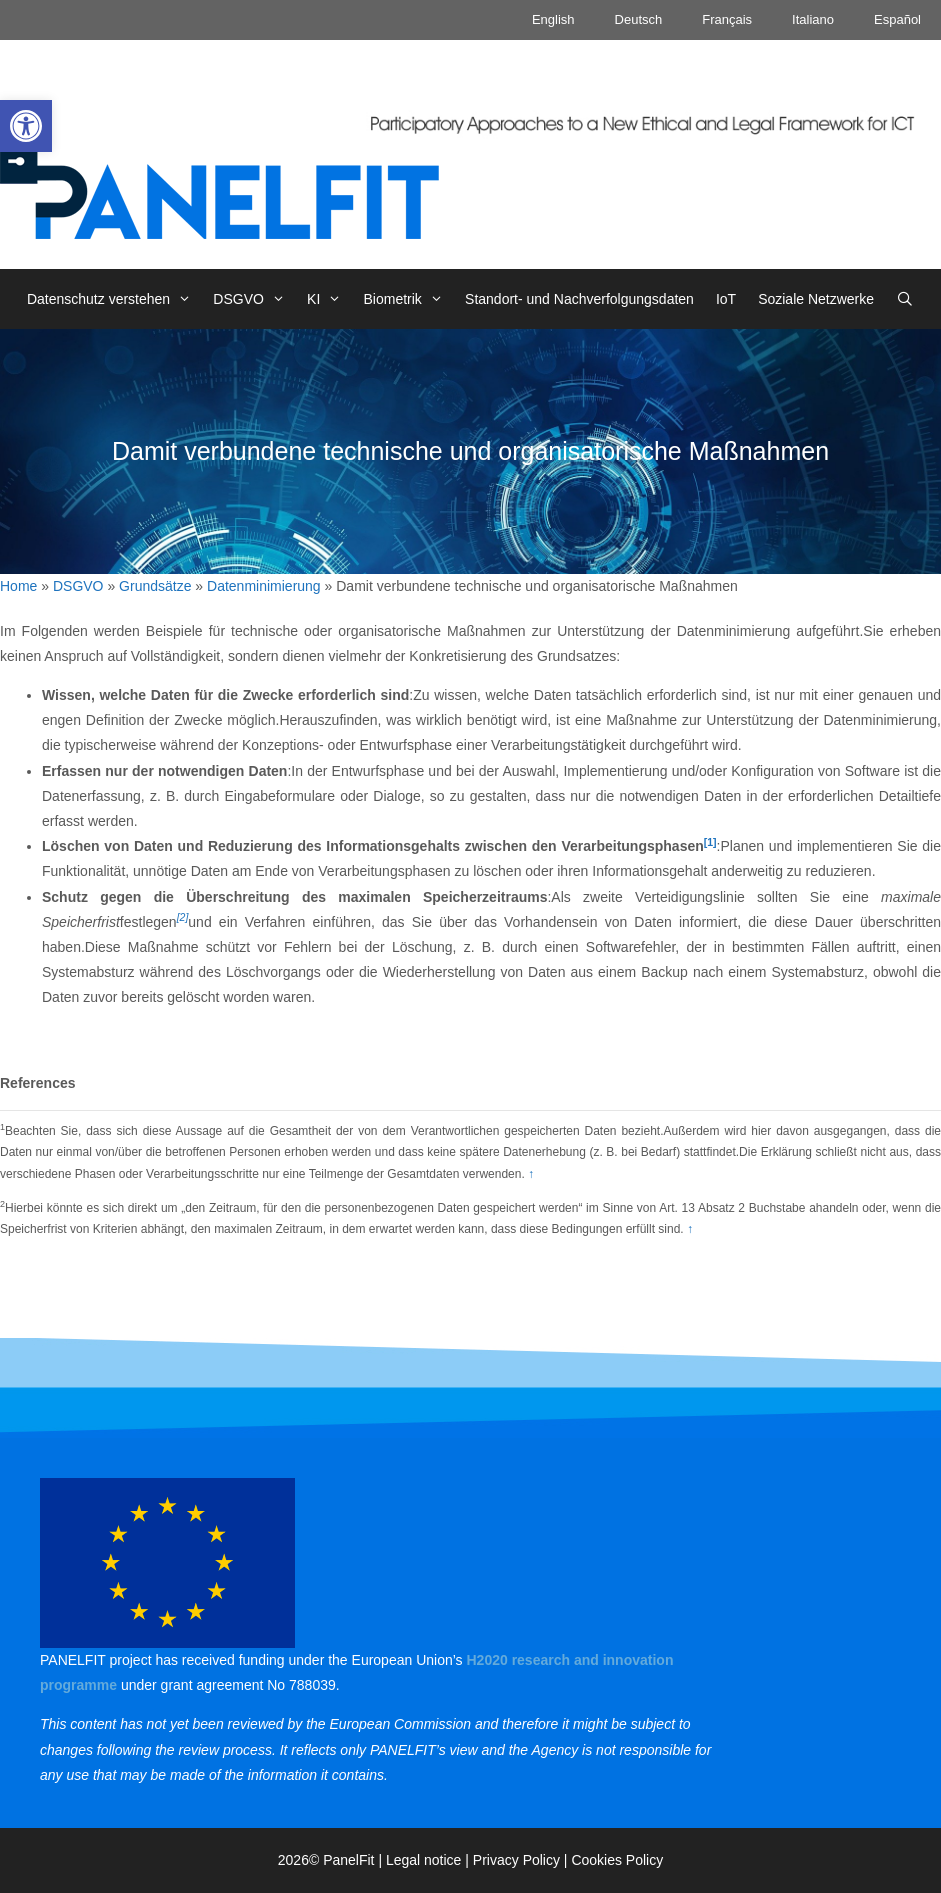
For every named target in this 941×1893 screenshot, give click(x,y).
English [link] (553, 19)
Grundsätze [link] (155, 586)
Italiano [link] (813, 19)
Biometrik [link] (409, 299)
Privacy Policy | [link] (522, 1860)
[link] (26, 126)
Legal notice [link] (424, 1860)
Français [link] (727, 19)
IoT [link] (726, 299)
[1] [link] (710, 842)
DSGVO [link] (254, 299)
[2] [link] (183, 917)
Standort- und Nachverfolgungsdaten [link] (579, 299)
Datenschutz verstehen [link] (114, 299)
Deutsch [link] (639, 19)
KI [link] (329, 299)
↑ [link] (531, 1174)
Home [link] (18, 586)
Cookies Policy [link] (617, 1860)
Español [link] (897, 19)
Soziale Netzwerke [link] (816, 299)
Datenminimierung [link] (264, 586)
